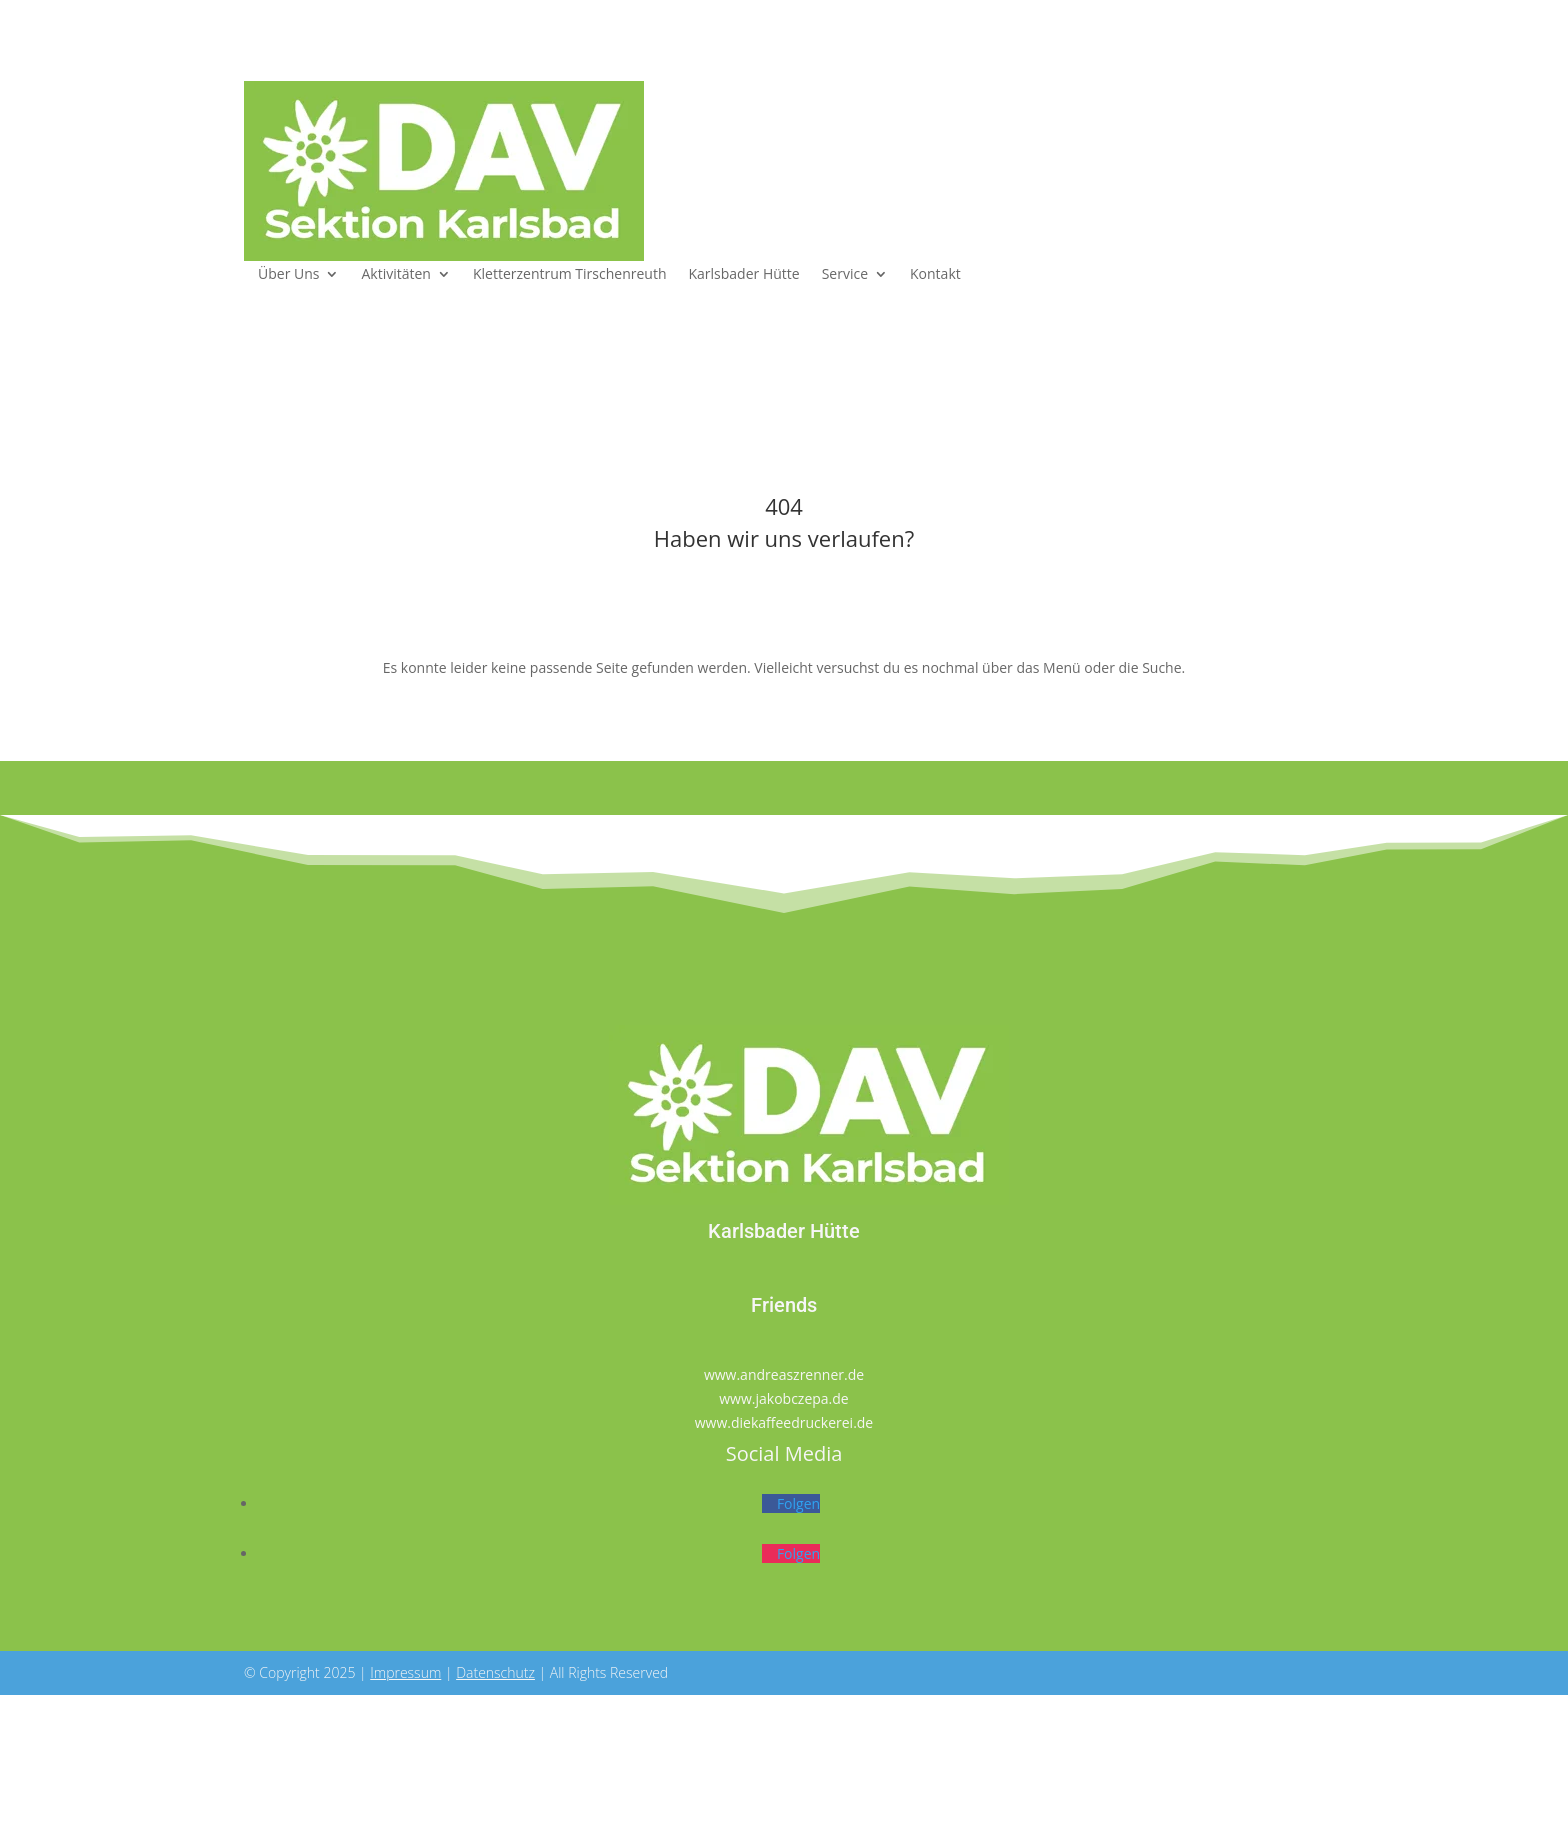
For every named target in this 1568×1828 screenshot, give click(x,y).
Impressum (405, 1672)
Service (845, 275)
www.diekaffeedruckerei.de (784, 1422)
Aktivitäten (395, 275)
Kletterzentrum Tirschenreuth (570, 275)
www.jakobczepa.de (783, 1398)
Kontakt (935, 275)
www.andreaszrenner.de (784, 1374)
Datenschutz (495, 1672)
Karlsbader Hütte (744, 275)
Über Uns (288, 275)
